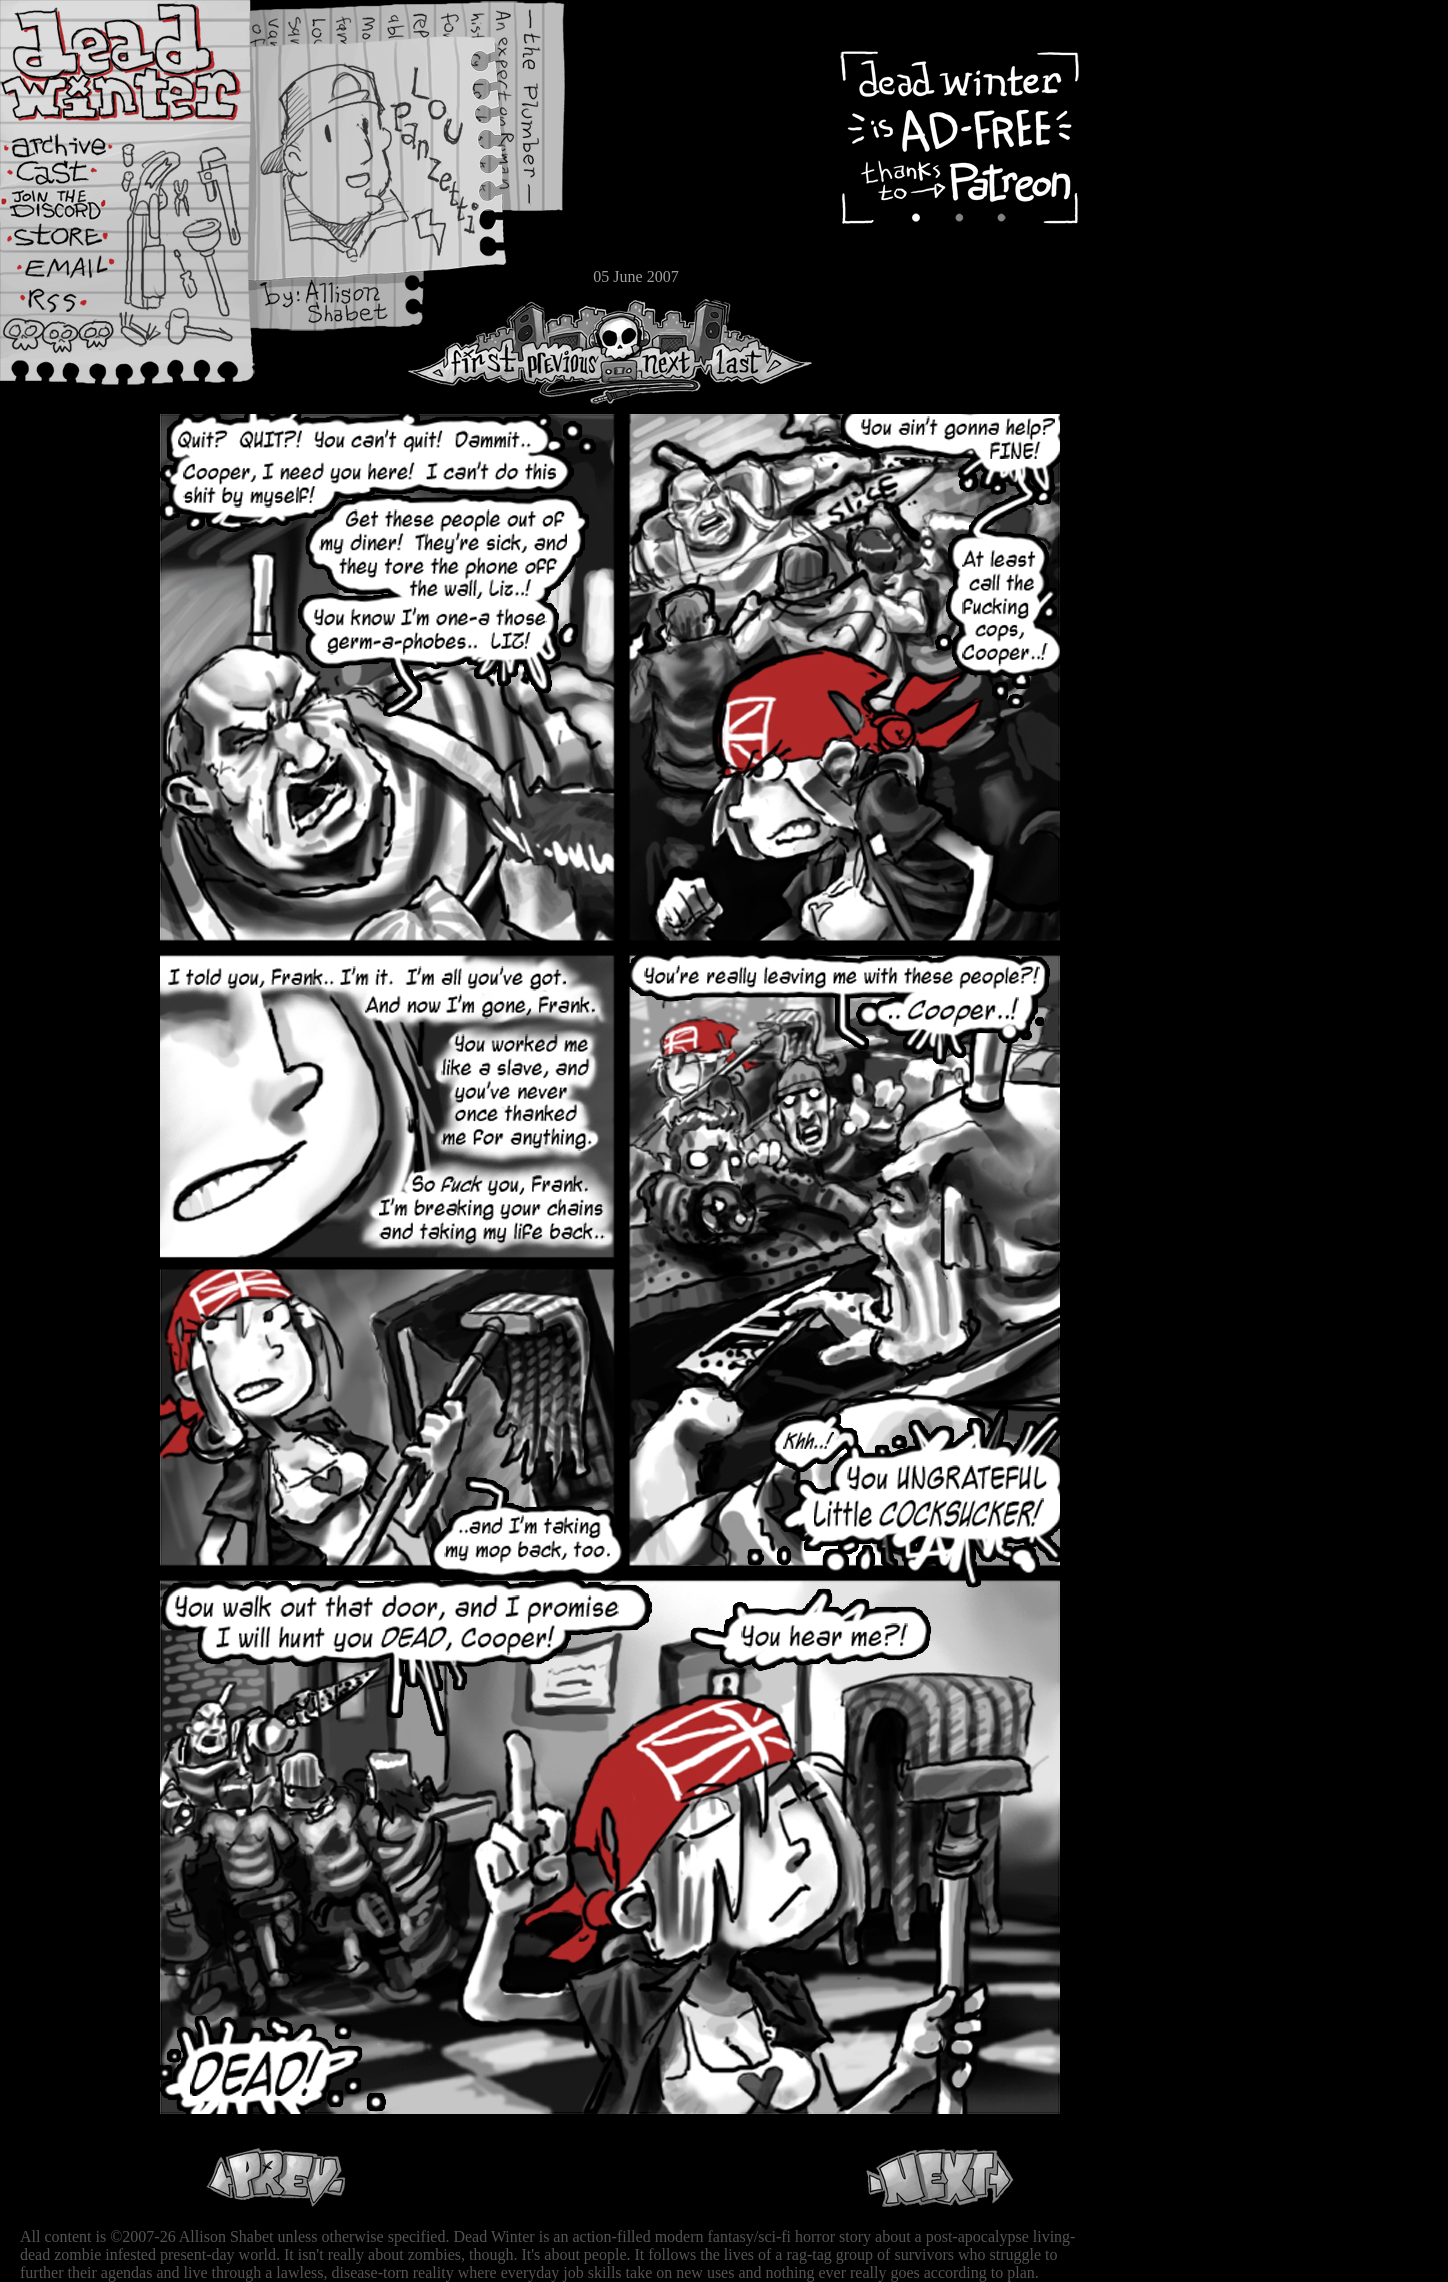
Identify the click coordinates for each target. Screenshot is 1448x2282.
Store (75, 242)
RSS (75, 311)
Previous (570, 351)
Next (661, 351)
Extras (75, 211)
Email (75, 274)
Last (757, 351)
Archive (75, 143)
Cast (75, 177)
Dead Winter (150, 63)
